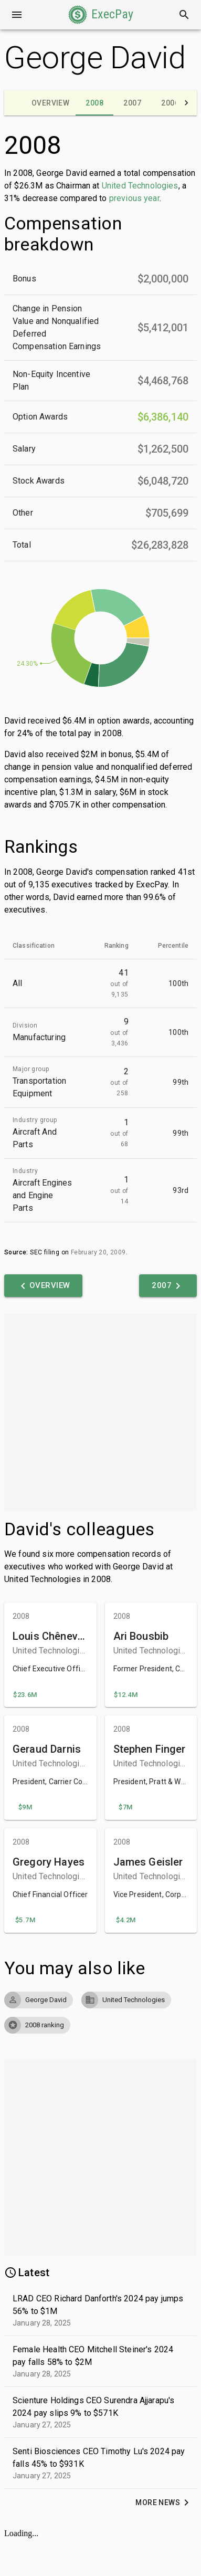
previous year (134, 198)
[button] (100, 14)
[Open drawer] (16, 14)
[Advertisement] (98, 1412)
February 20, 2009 (98, 1252)
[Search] (184, 14)
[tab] (50, 103)
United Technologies (140, 186)
